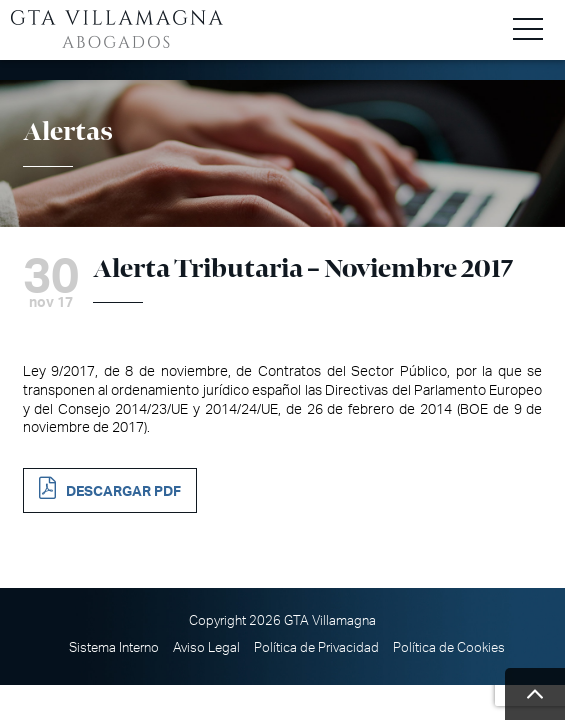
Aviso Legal (206, 648)
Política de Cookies (449, 648)
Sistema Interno (114, 648)
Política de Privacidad (316, 648)
